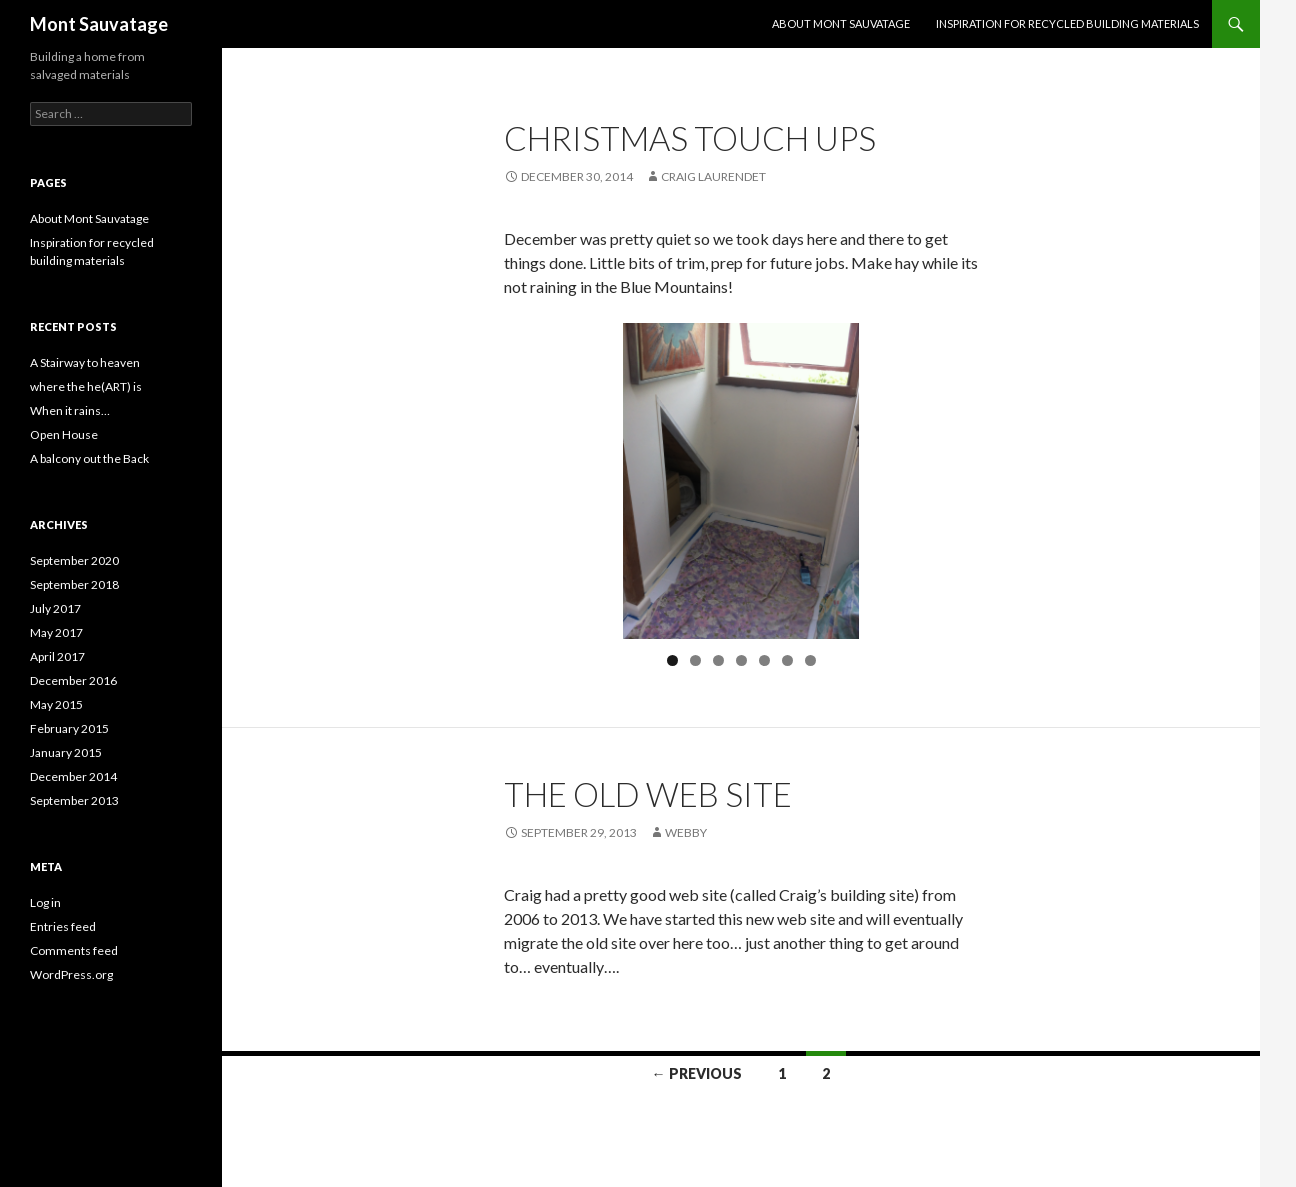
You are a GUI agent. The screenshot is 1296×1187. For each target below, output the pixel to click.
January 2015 (66, 752)
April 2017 (57, 656)
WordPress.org (71, 974)
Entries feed (63, 926)
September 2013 (74, 800)
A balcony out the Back (89, 458)
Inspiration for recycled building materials (1067, 23)
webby (686, 832)
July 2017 (55, 608)
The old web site (648, 794)
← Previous (697, 1073)
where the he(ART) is (86, 386)
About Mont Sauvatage (841, 23)
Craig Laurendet (713, 176)
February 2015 (69, 728)
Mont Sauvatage (99, 24)
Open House (64, 434)
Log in (45, 902)
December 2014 (73, 776)
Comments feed (74, 950)
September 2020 (74, 560)
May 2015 (56, 704)
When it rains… (70, 410)
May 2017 (56, 632)
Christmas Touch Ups (690, 138)
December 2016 (73, 680)
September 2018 (74, 584)
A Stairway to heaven (85, 362)
